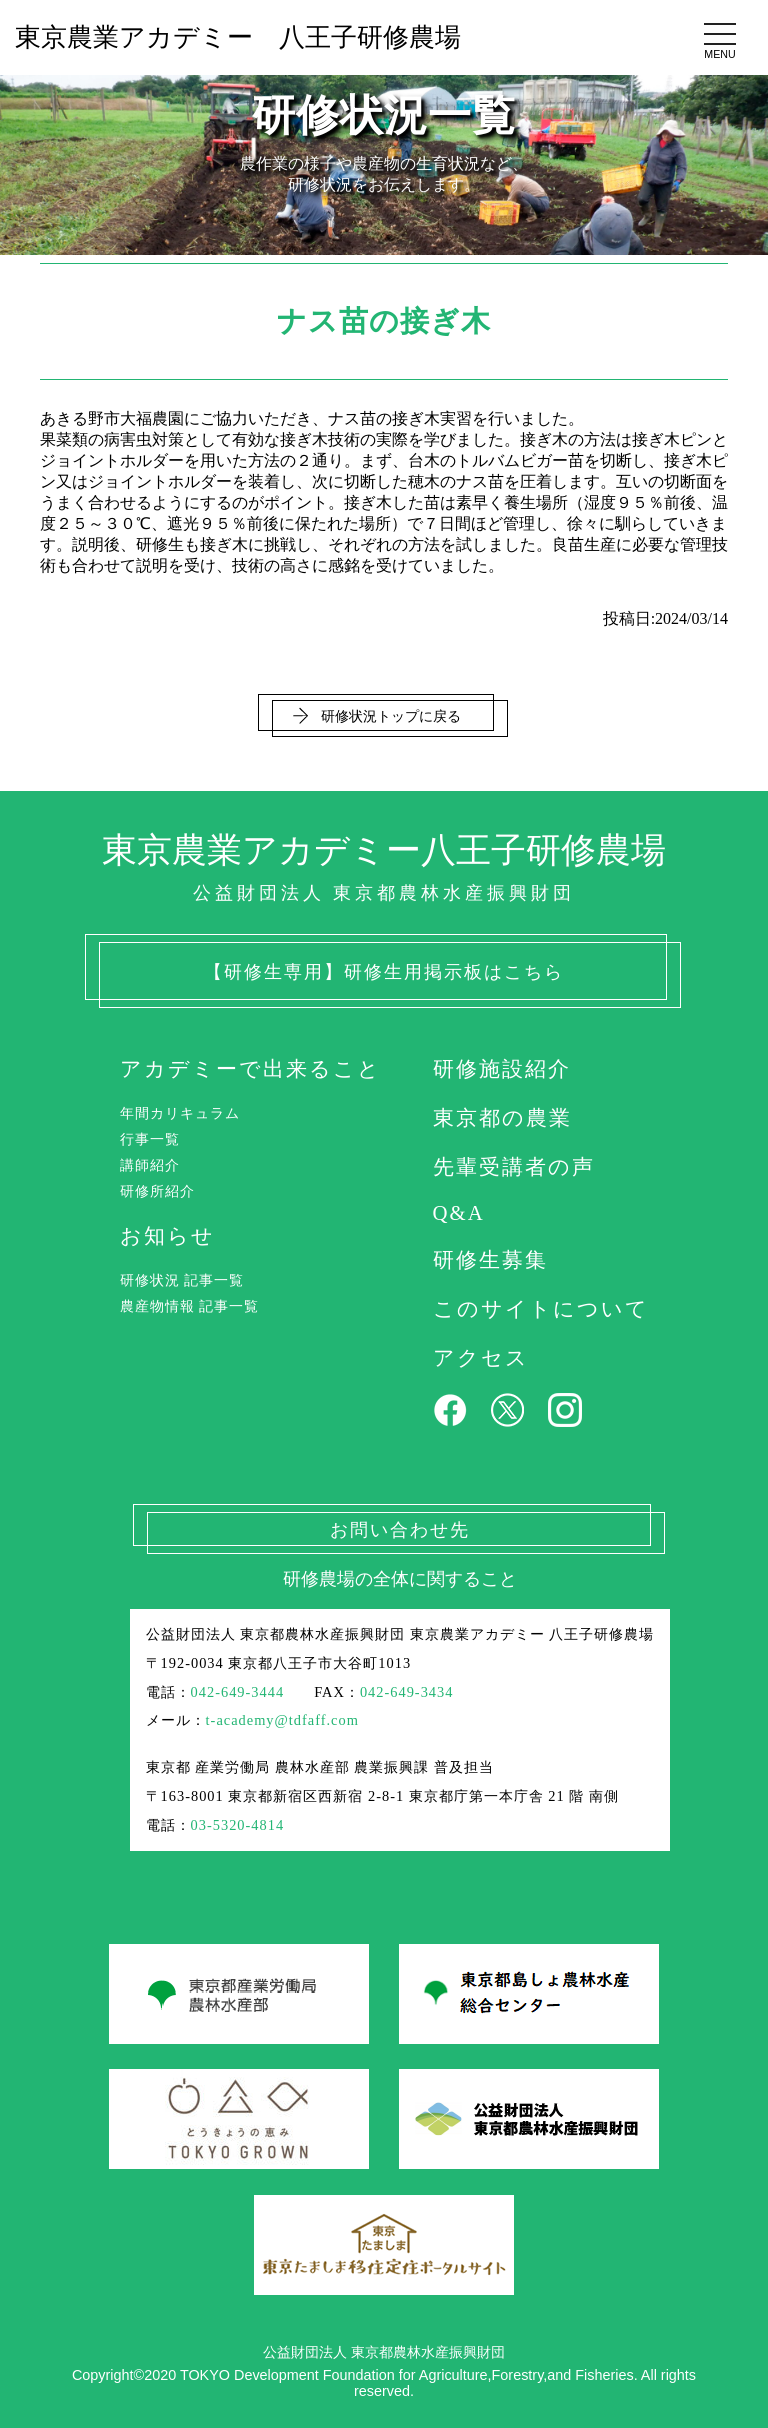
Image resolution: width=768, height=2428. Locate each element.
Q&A (459, 1212)
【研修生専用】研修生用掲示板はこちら (384, 972)
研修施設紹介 (502, 1068)
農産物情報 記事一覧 (190, 1306)
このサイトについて (541, 1308)
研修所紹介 (157, 1191)
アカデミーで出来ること (250, 1068)
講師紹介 (150, 1165)
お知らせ (167, 1235)
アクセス (481, 1357)
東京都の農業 (502, 1117)
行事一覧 (150, 1139)
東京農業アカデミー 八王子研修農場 (238, 37)
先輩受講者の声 (514, 1166)
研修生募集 (490, 1259)
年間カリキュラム (180, 1113)
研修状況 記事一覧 (182, 1280)
